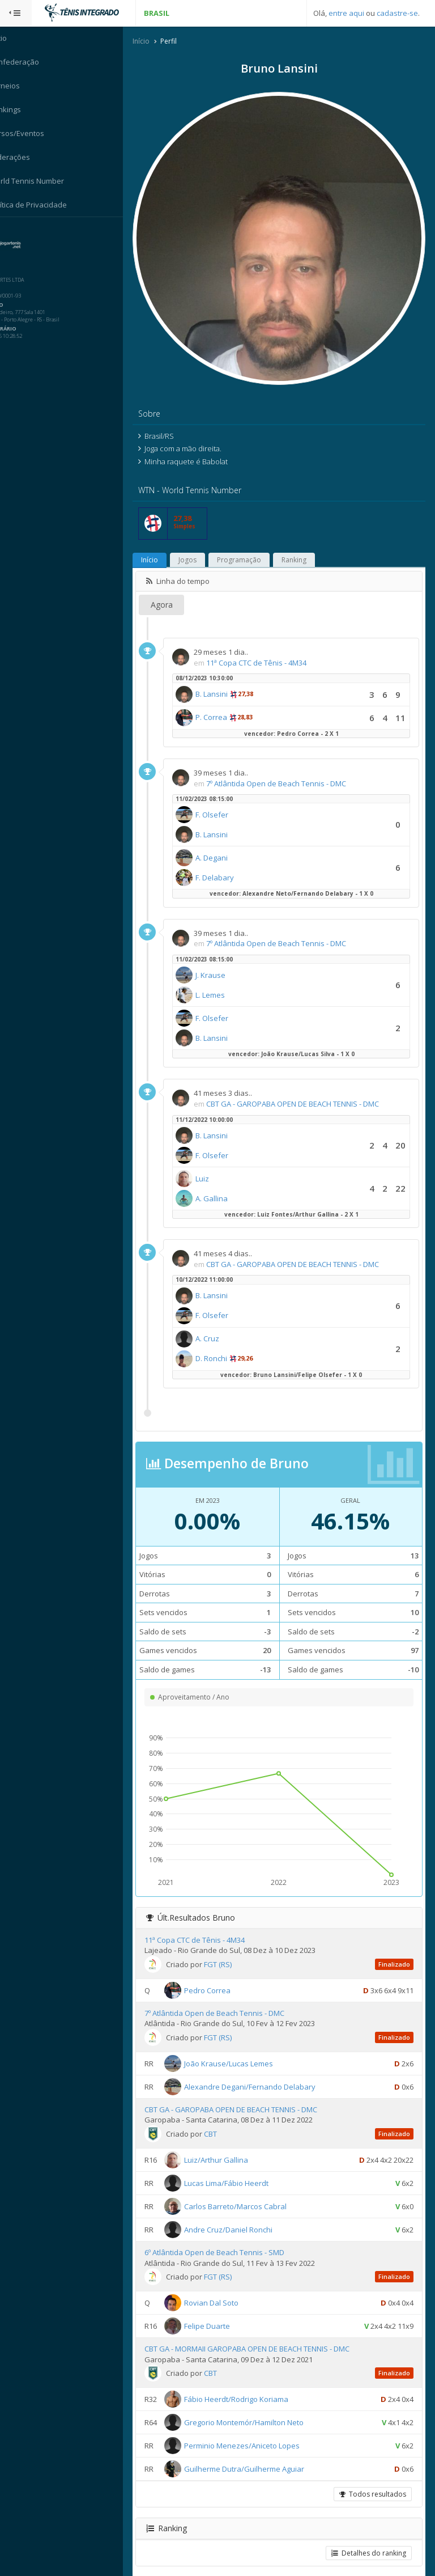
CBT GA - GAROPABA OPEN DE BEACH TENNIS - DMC (306, 1090)
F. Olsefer (225, 801)
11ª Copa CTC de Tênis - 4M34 (270, 649)
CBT (224, 2120)
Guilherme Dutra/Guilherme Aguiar (258, 2455)
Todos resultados (372, 2480)
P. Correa (225, 703)
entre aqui (346, 13)
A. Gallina (225, 1184)
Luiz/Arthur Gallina (230, 2146)
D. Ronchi (225, 1345)
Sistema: (20, 231)
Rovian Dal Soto (225, 2289)
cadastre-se (397, 13)
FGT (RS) (231, 1950)
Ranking (307, 545)
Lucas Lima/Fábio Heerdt (240, 2169)
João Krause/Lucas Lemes (242, 2049)
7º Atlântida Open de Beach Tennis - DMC (290, 769)
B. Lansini (225, 680)
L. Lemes (223, 981)
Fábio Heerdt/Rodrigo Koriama (250, 2385)
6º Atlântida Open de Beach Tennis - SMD (228, 2239)
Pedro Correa (221, 1976)
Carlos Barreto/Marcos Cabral (249, 2192)
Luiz (216, 1164)
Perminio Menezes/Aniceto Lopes (255, 2432)
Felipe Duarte (221, 2312)
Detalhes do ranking (368, 2539)
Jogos (201, 545)
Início (154, 41)
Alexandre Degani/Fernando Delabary (263, 2072)
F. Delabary (228, 864)
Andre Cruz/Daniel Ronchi (242, 2215)
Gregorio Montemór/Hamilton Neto (257, 2409)
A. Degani (225, 844)
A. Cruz (221, 1325)
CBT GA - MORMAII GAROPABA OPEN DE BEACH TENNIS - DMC (260, 2335)
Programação (253, 545)
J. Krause (224, 961)
